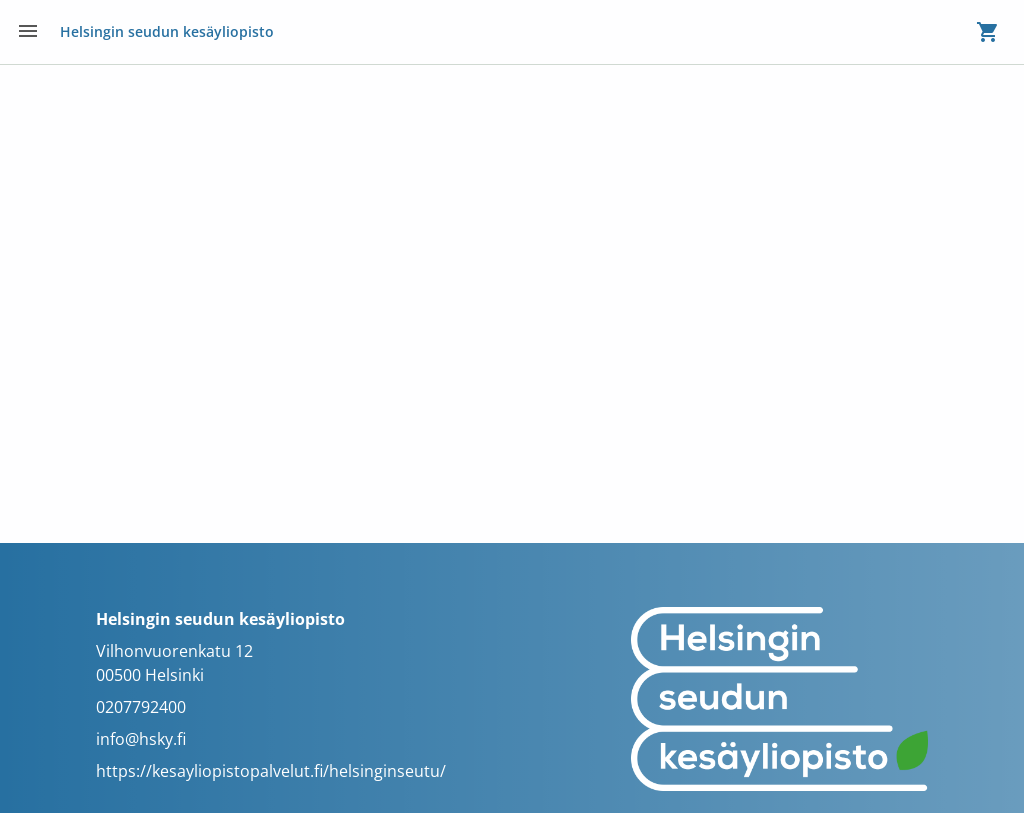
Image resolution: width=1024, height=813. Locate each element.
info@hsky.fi (141, 739)
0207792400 (141, 707)
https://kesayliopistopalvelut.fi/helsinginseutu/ (271, 771)
